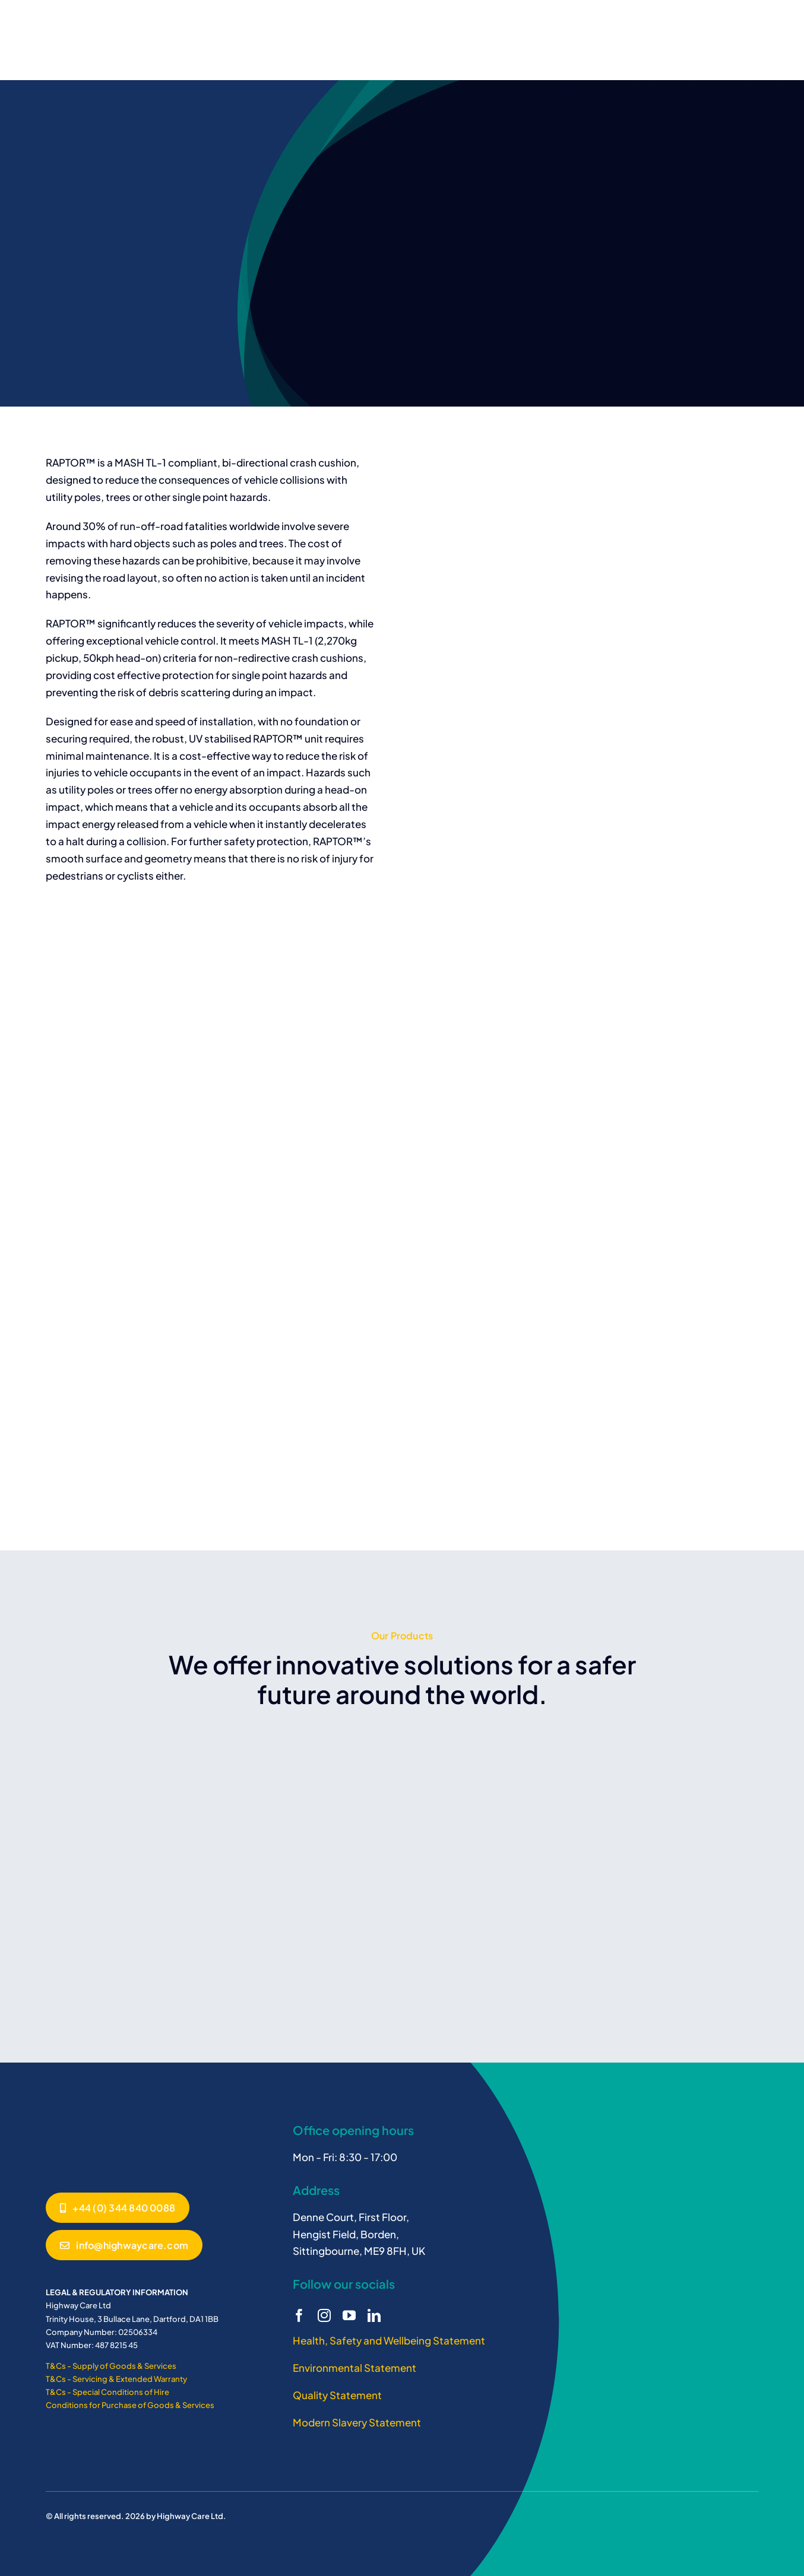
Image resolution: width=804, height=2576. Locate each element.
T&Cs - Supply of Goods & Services (111, 2366)
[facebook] (299, 2315)
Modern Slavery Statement (357, 2422)
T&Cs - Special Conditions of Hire (107, 2392)
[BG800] (90, 2120)
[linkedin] (374, 2315)
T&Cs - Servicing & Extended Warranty (116, 2379)
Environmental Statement (354, 2367)
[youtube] (349, 2315)
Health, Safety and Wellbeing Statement (389, 2340)
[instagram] (324, 2315)
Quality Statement (337, 2394)
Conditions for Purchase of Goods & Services (130, 2405)
